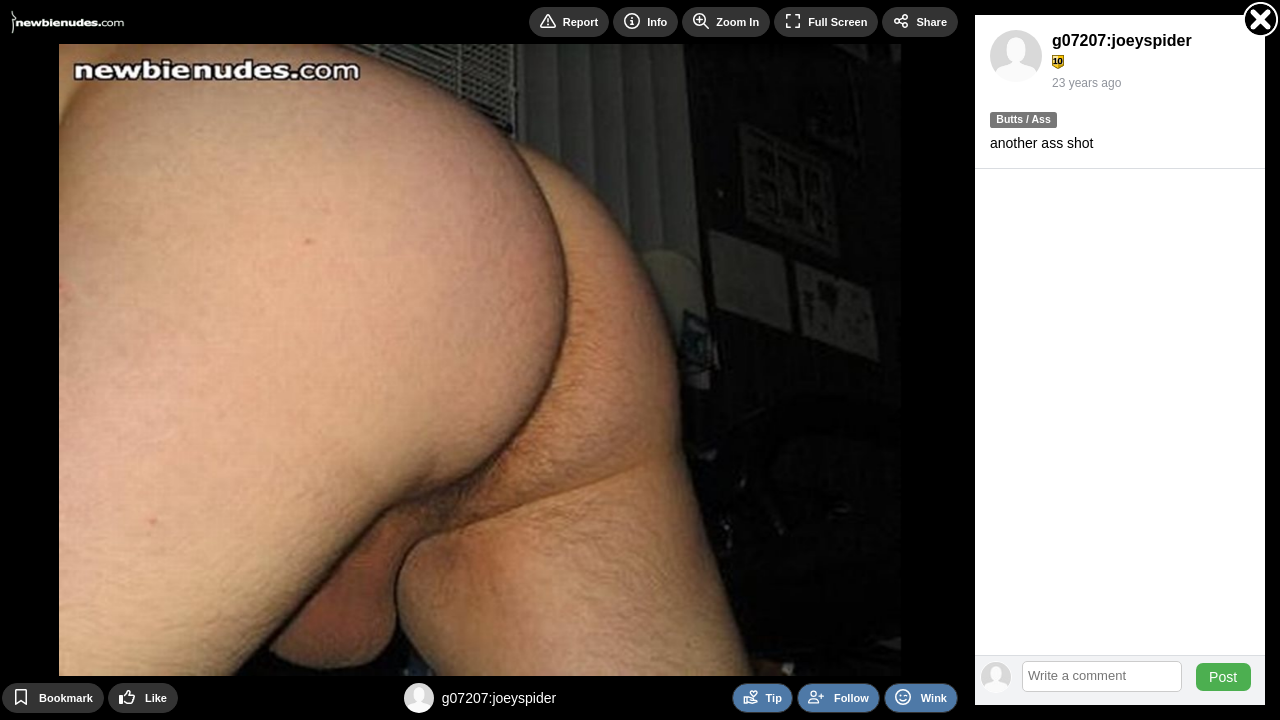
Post (1223, 677)
